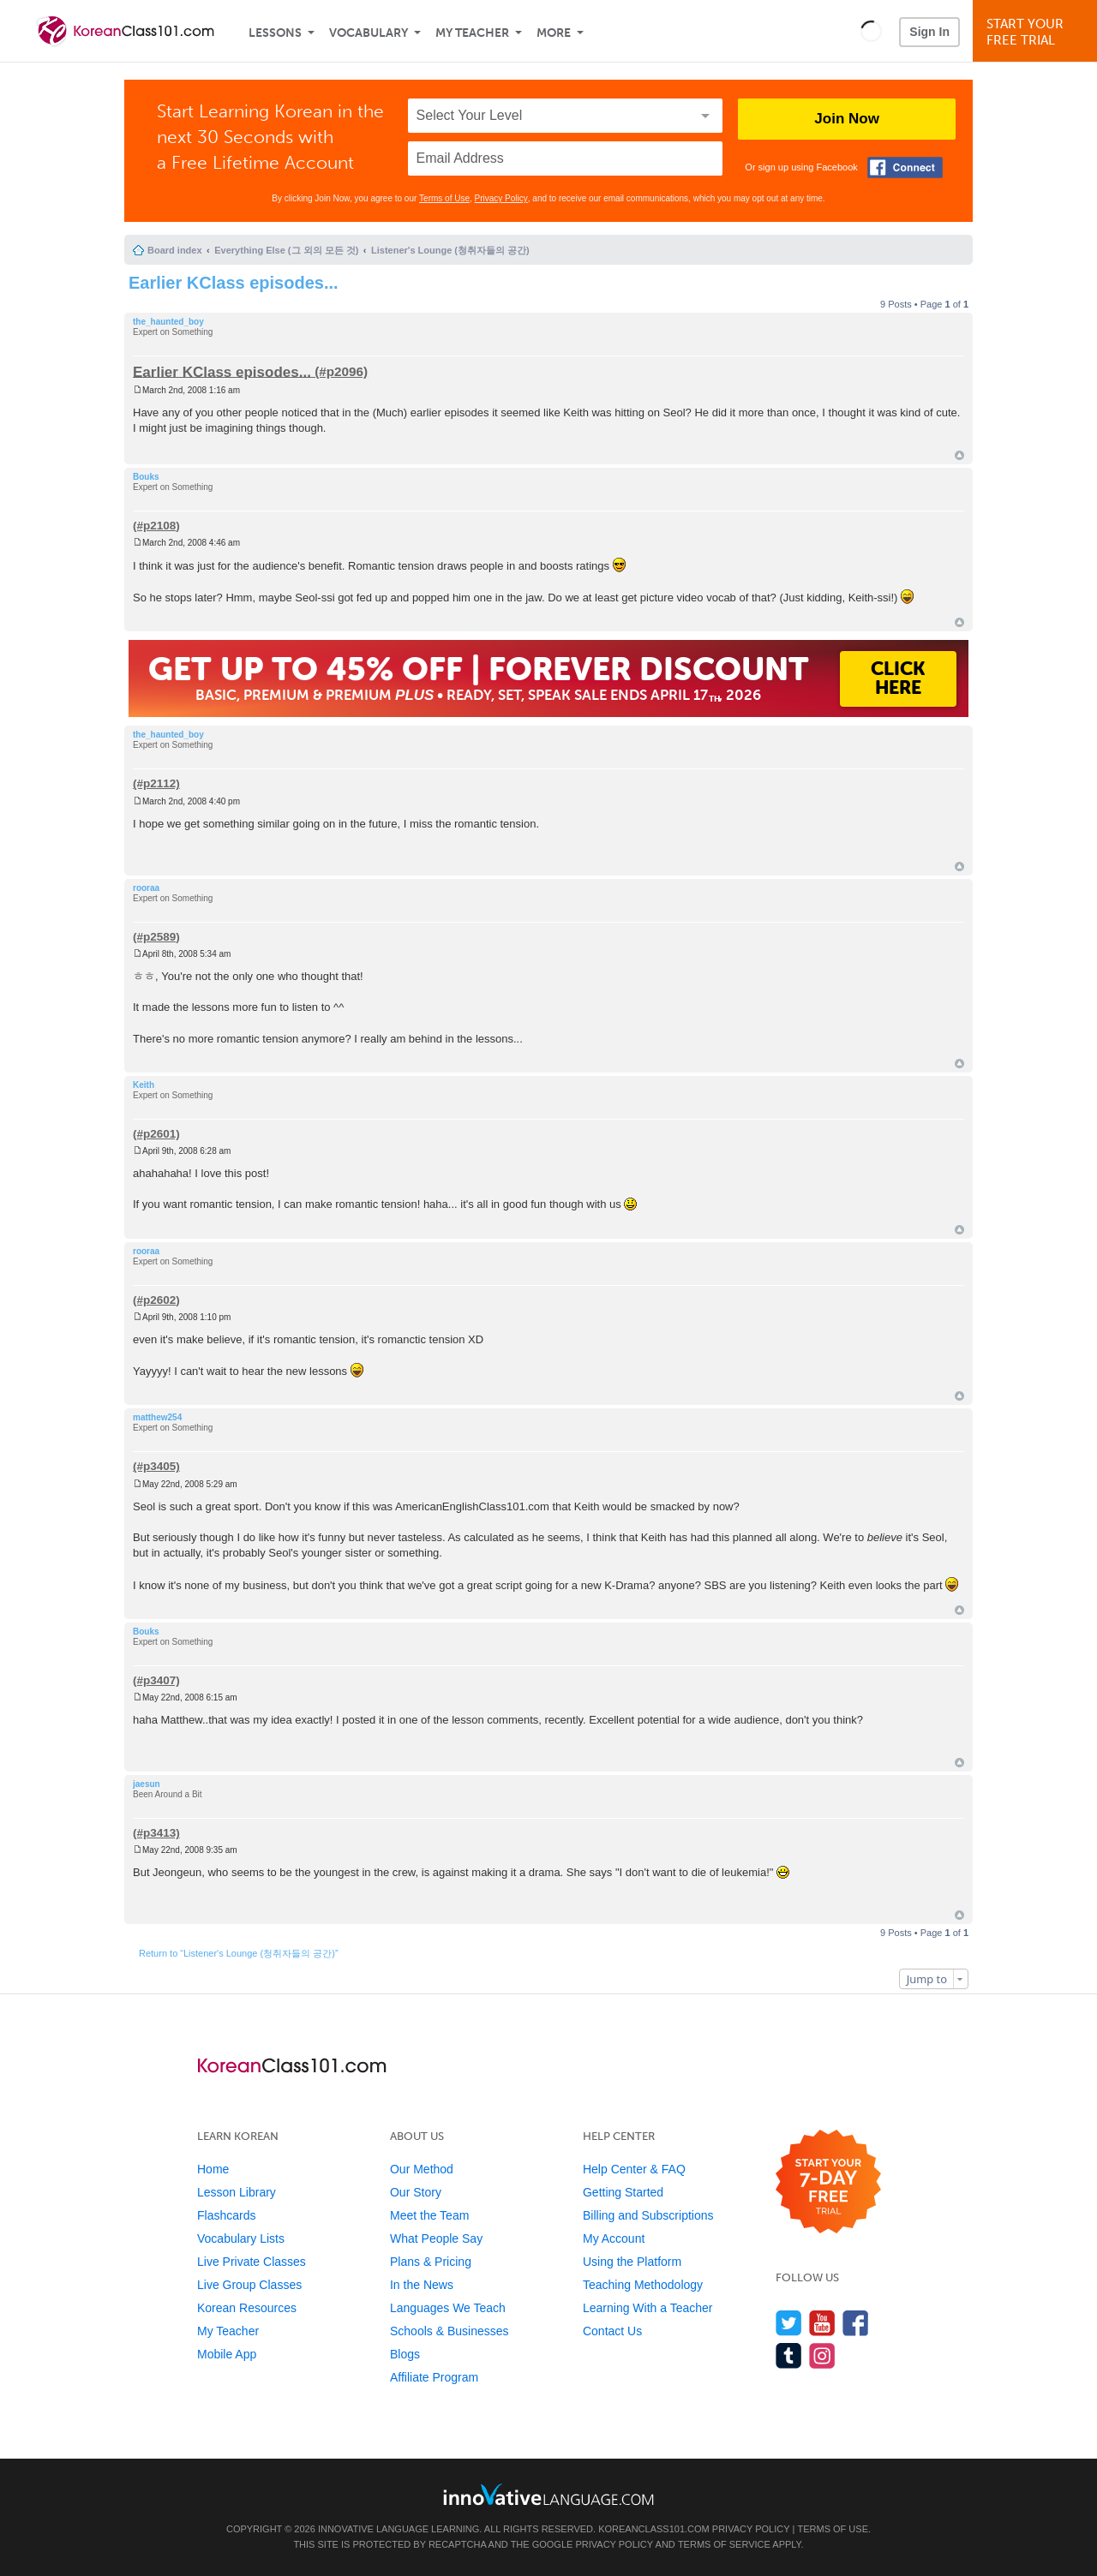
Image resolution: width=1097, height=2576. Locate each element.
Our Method (421, 2169)
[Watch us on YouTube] (822, 2323)
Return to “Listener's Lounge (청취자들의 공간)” (239, 1953)
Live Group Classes (249, 2285)
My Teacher (472, 33)
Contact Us (612, 2331)
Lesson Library (236, 2192)
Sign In (929, 32)
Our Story (415, 2192)
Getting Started (623, 2192)
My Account (613, 2238)
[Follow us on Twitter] (789, 2323)
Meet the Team (429, 2215)
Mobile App (226, 2354)
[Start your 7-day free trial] (828, 2182)
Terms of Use (444, 198)
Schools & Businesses (449, 2331)
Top (959, 455)
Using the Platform (632, 2261)
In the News (421, 2285)
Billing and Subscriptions (648, 2215)
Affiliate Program (434, 2377)
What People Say (436, 2238)
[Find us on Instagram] (822, 2355)
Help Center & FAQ (634, 2169)
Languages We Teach (448, 2308)
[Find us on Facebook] (855, 2323)
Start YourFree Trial (1037, 32)
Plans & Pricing (430, 2261)
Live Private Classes (251, 2261)
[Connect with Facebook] (905, 167)
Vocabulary (368, 33)
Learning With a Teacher (648, 2308)
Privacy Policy (501, 198)
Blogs (405, 2354)
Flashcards (226, 2215)
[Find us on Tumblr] (789, 2355)
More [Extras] (554, 33)
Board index (174, 250)
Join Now (846, 119)
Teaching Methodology (643, 2285)
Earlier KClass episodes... (234, 282)
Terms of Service (724, 2544)
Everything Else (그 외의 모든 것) (286, 250)
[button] (871, 31)
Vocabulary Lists (241, 2238)
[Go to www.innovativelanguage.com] (548, 2494)
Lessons (275, 33)
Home (213, 2169)
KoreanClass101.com (654, 2529)
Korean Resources (247, 2308)
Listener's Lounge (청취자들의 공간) (450, 250)
